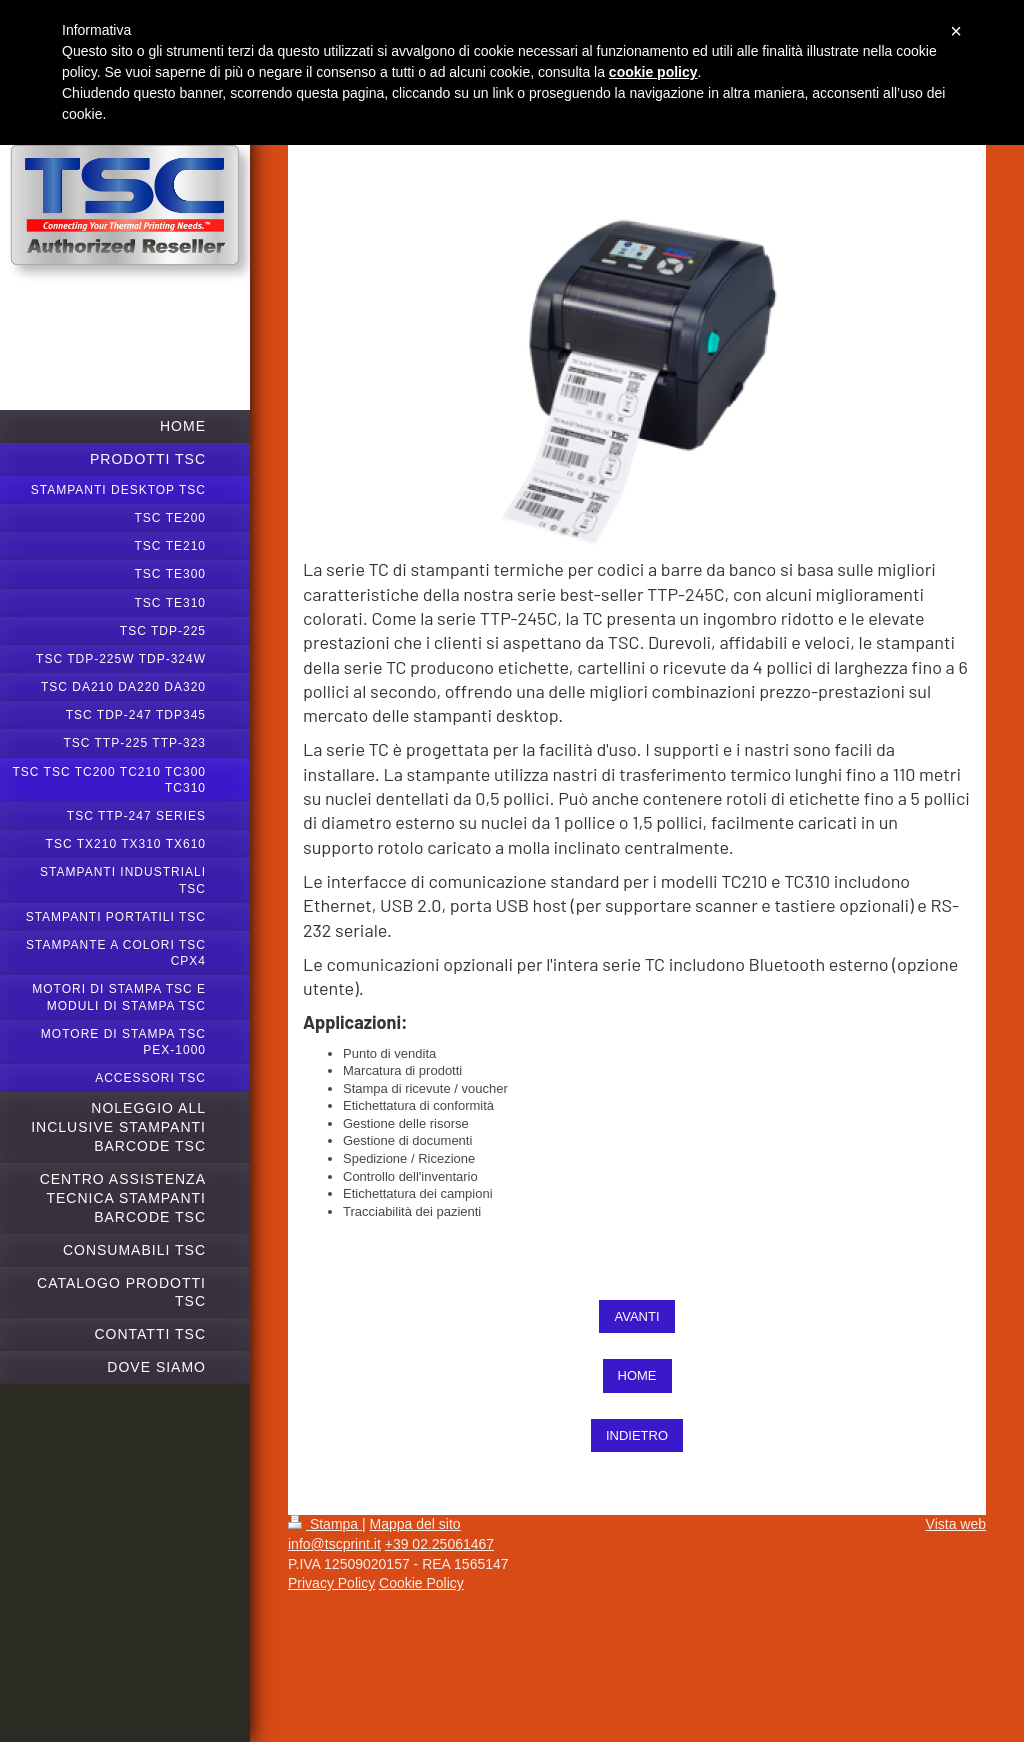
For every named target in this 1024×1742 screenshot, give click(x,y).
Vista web (956, 1524)
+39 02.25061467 (439, 1544)
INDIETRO (637, 1435)
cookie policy (653, 72)
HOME (637, 1375)
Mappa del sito (415, 1524)
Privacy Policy (331, 1583)
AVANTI (636, 1316)
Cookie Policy (421, 1583)
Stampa (325, 1524)
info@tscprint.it (334, 1544)
